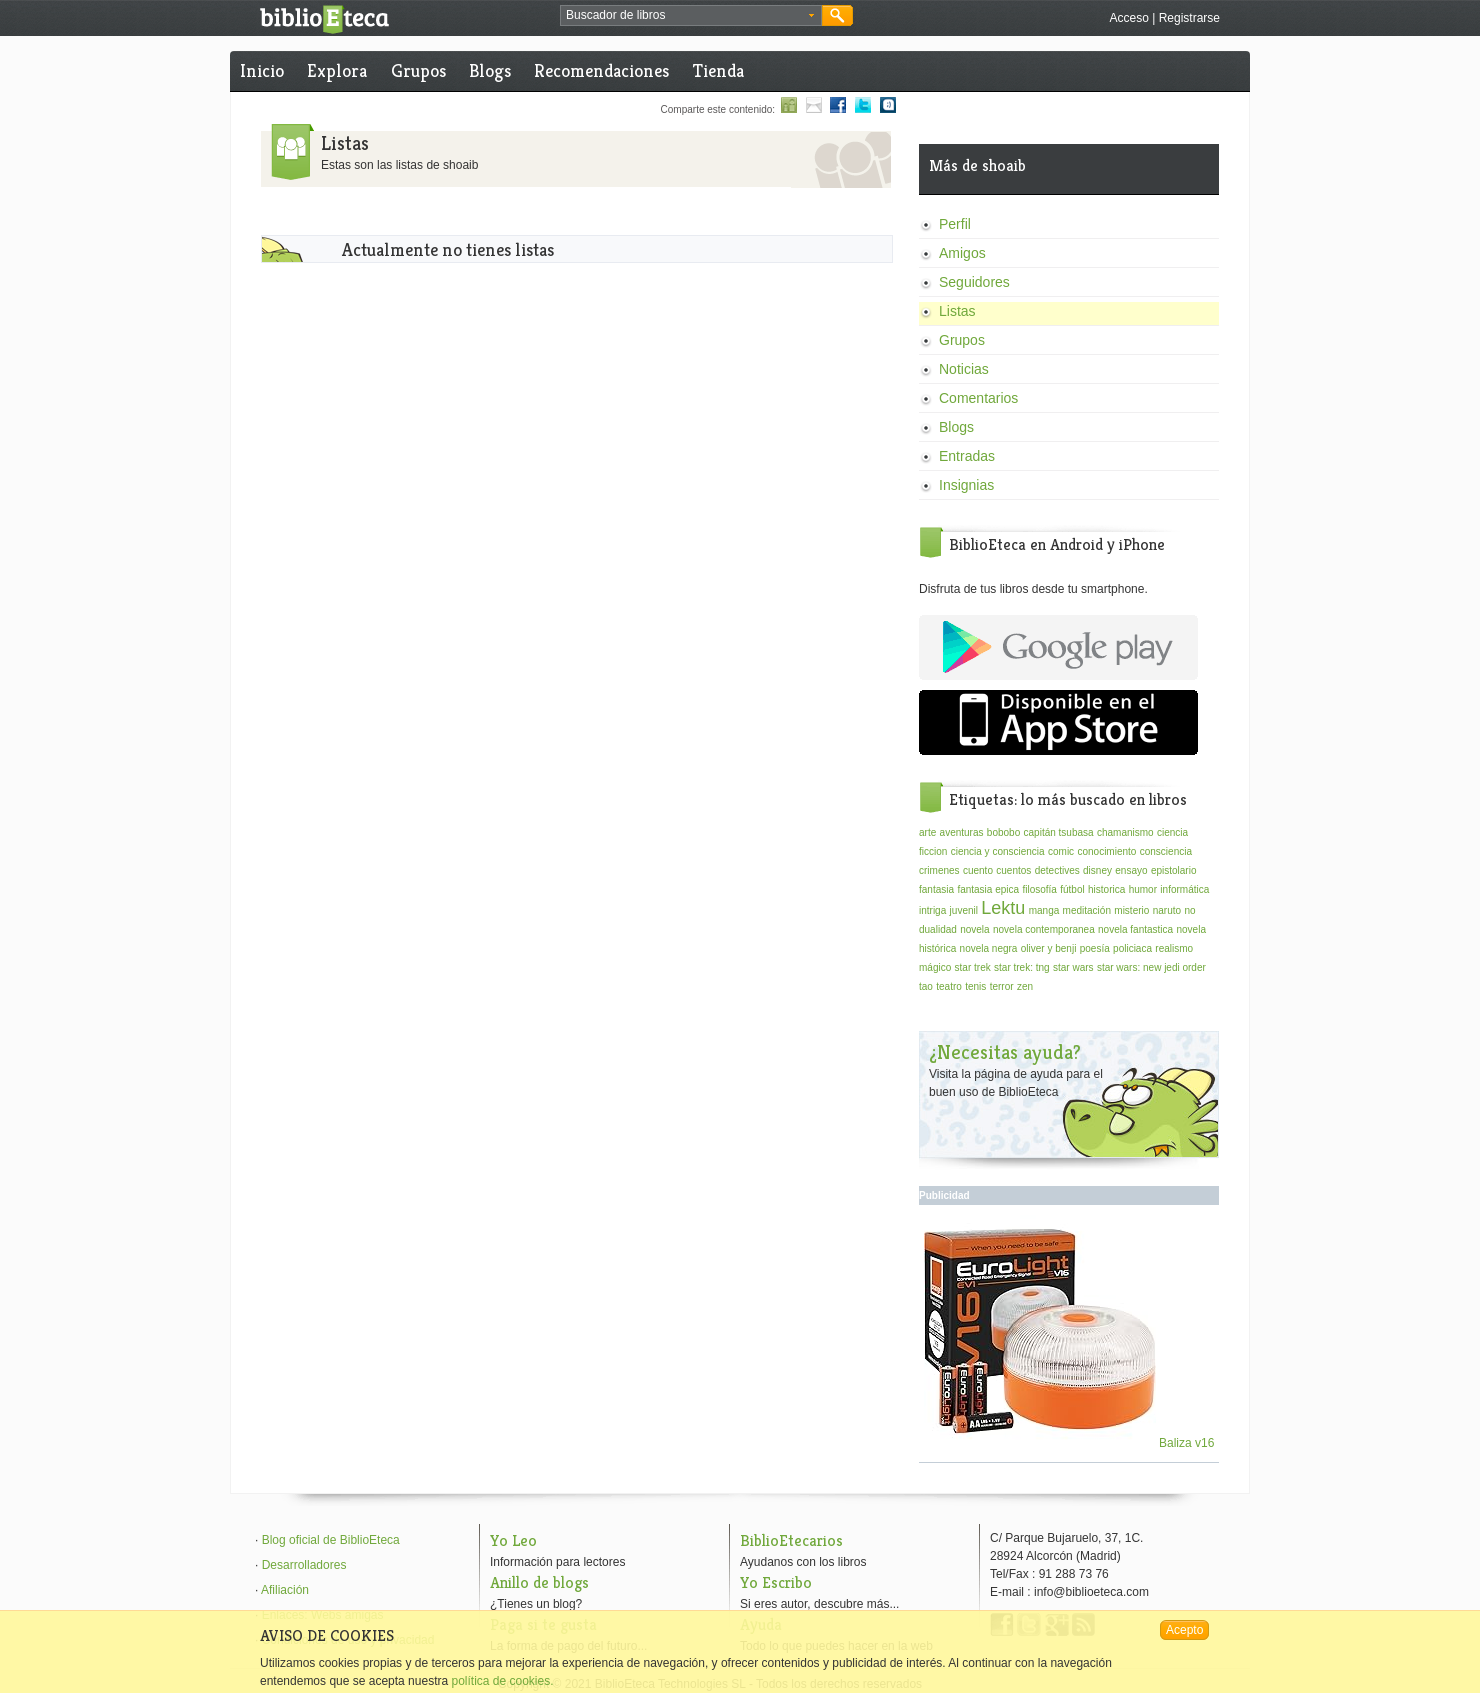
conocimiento (1106, 851)
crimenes (939, 870)
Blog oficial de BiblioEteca (331, 1540)
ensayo (1131, 870)
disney (1097, 870)
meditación (1087, 910)
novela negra (989, 948)
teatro (949, 986)
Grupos (418, 70)
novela (974, 929)
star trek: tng (1022, 967)
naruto (1167, 910)
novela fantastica (1135, 929)
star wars (1073, 967)
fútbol (1072, 889)
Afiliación (285, 1590)
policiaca (1132, 948)
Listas (957, 311)
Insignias (966, 485)
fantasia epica (988, 889)
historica (1106, 889)
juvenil (964, 910)
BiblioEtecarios (791, 1540)
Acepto (1184, 1630)
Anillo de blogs (539, 1582)
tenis (975, 986)
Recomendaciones (601, 70)
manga (1044, 910)
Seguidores (974, 282)
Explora (337, 70)
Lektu (1003, 908)
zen (1025, 986)
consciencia (1166, 851)
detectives (1057, 870)
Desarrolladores (304, 1565)
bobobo (1003, 832)
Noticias (964, 369)
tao (926, 986)
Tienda (718, 70)
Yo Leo (513, 1540)
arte (927, 832)
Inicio (262, 70)
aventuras (962, 832)
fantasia (936, 889)
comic (1061, 851)
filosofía (1039, 889)
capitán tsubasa (1059, 832)
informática (1184, 889)
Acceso (1128, 18)
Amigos (962, 253)
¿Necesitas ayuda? (1005, 1052)
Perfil (955, 224)
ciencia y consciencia (998, 851)
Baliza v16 (1069, 1443)
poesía (1095, 948)
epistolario (1174, 870)
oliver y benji (1049, 948)
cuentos (1013, 870)
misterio (1131, 910)
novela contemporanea (1044, 929)
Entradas (967, 456)
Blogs (490, 70)
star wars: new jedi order (1151, 967)
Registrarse (1189, 18)
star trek (973, 967)
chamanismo (1125, 832)
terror (1002, 986)
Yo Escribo (776, 1582)
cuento (978, 870)
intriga (932, 910)
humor (1143, 889)
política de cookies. (502, 1681)
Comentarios (978, 398)
